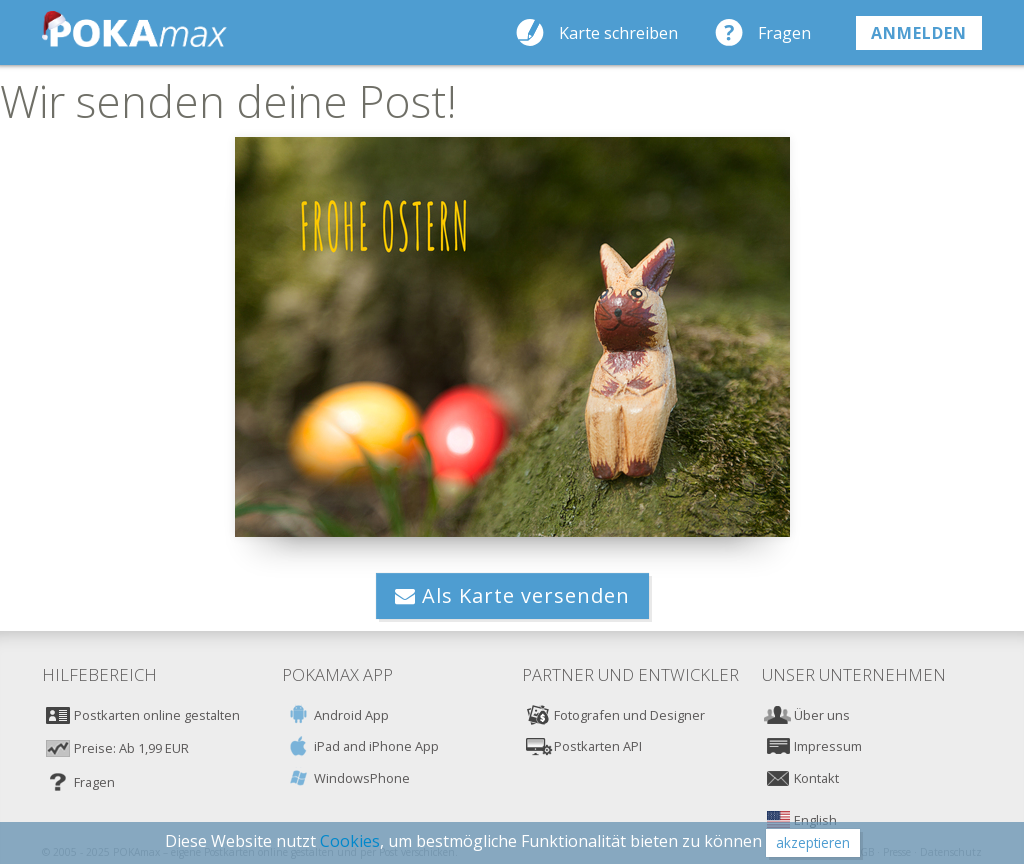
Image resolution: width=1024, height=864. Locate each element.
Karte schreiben (618, 33)
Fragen (784, 33)
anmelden (919, 33)
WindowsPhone (362, 778)
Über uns (822, 715)
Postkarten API (598, 746)
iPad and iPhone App (376, 746)
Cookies (350, 841)
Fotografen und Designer (629, 715)
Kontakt (816, 778)
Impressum (828, 746)
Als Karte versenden (512, 595)
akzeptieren (813, 842)
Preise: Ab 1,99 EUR (131, 748)
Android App (351, 715)
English (815, 820)
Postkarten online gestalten (157, 715)
